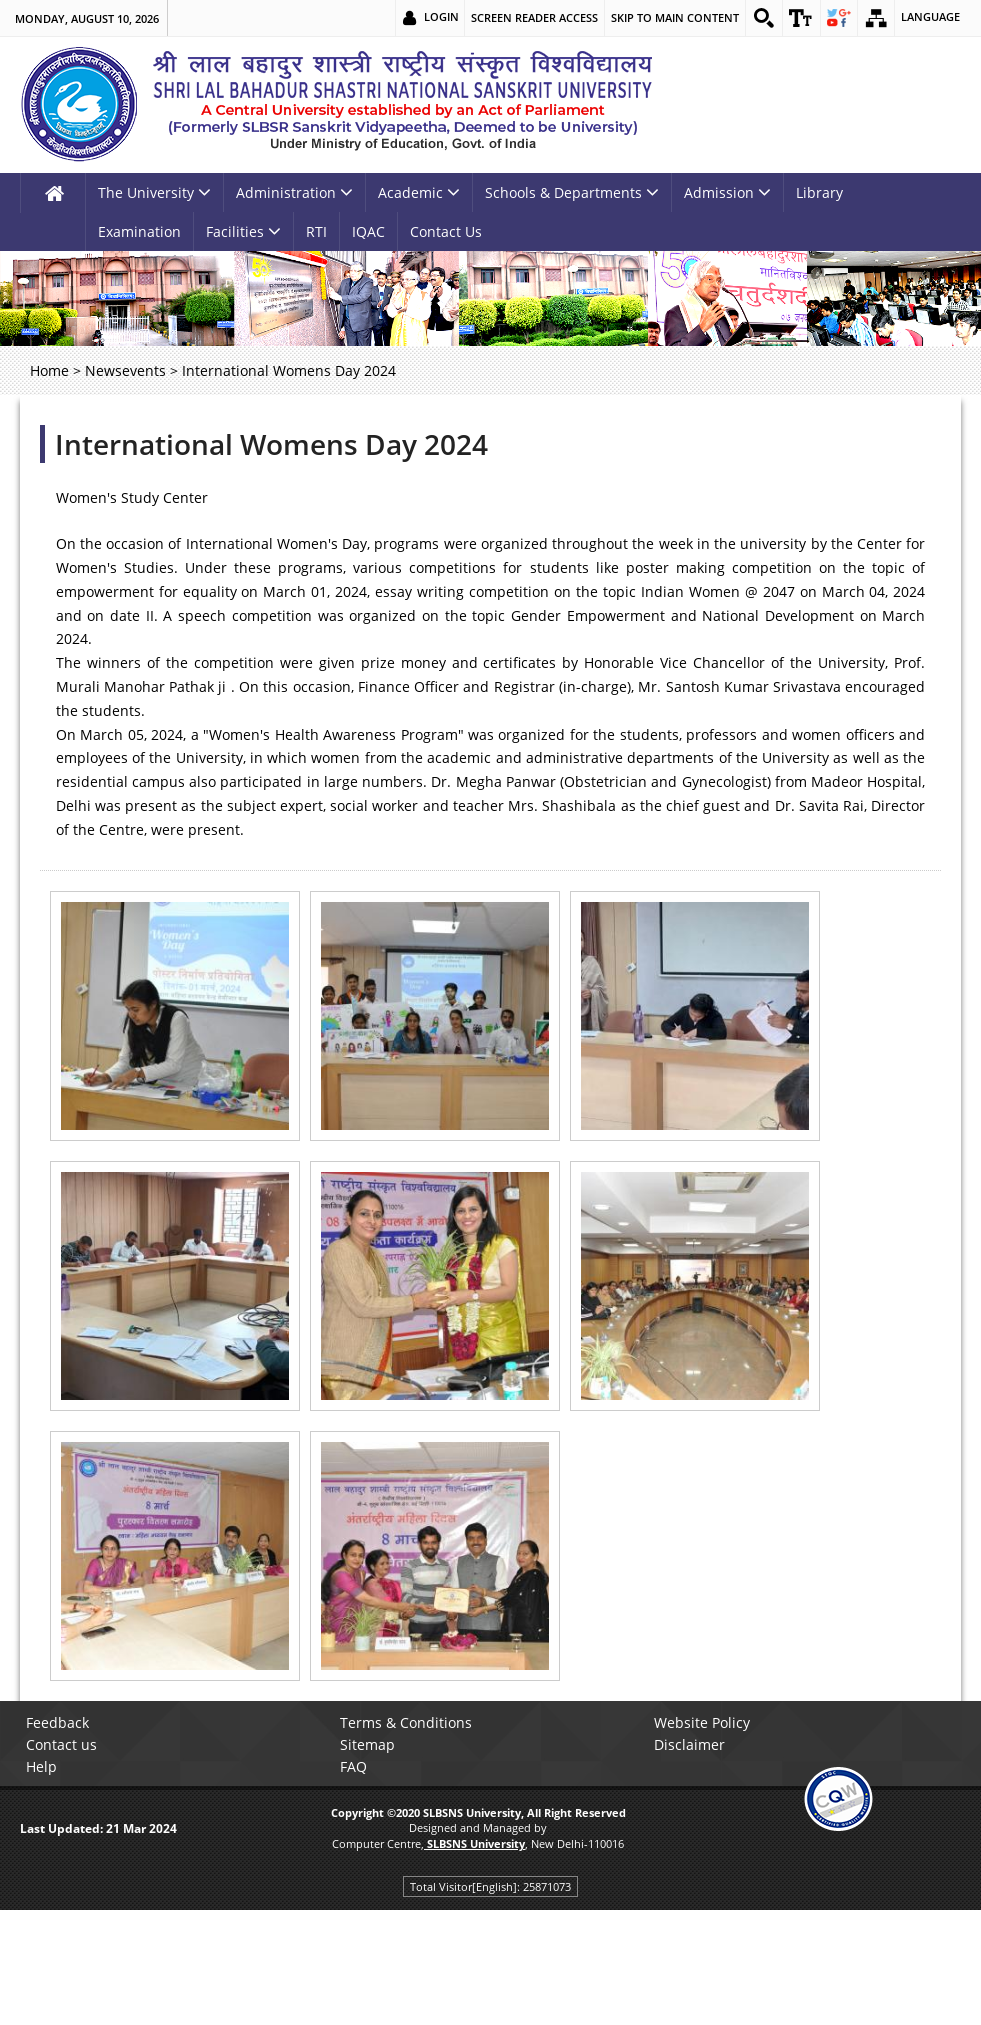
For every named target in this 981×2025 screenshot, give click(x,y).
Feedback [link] (63, 1722)
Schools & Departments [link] (572, 192)
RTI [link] (316, 231)
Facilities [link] (243, 231)
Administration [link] (294, 192)
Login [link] (434, 17)
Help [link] (47, 1766)
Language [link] (930, 17)
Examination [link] (139, 231)
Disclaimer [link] (694, 1744)
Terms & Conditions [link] (412, 1722)
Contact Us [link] (446, 231)
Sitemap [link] (373, 1744)
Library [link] (819, 192)
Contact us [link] (67, 1744)
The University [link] (154, 192)
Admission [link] (727, 192)
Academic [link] (419, 192)
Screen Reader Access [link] (527, 17)
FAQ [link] (359, 1766)
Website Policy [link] (707, 1722)
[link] (758, 18)
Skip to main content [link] (668, 17)
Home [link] (49, 370)
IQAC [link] (368, 231)
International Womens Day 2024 (271, 444)
